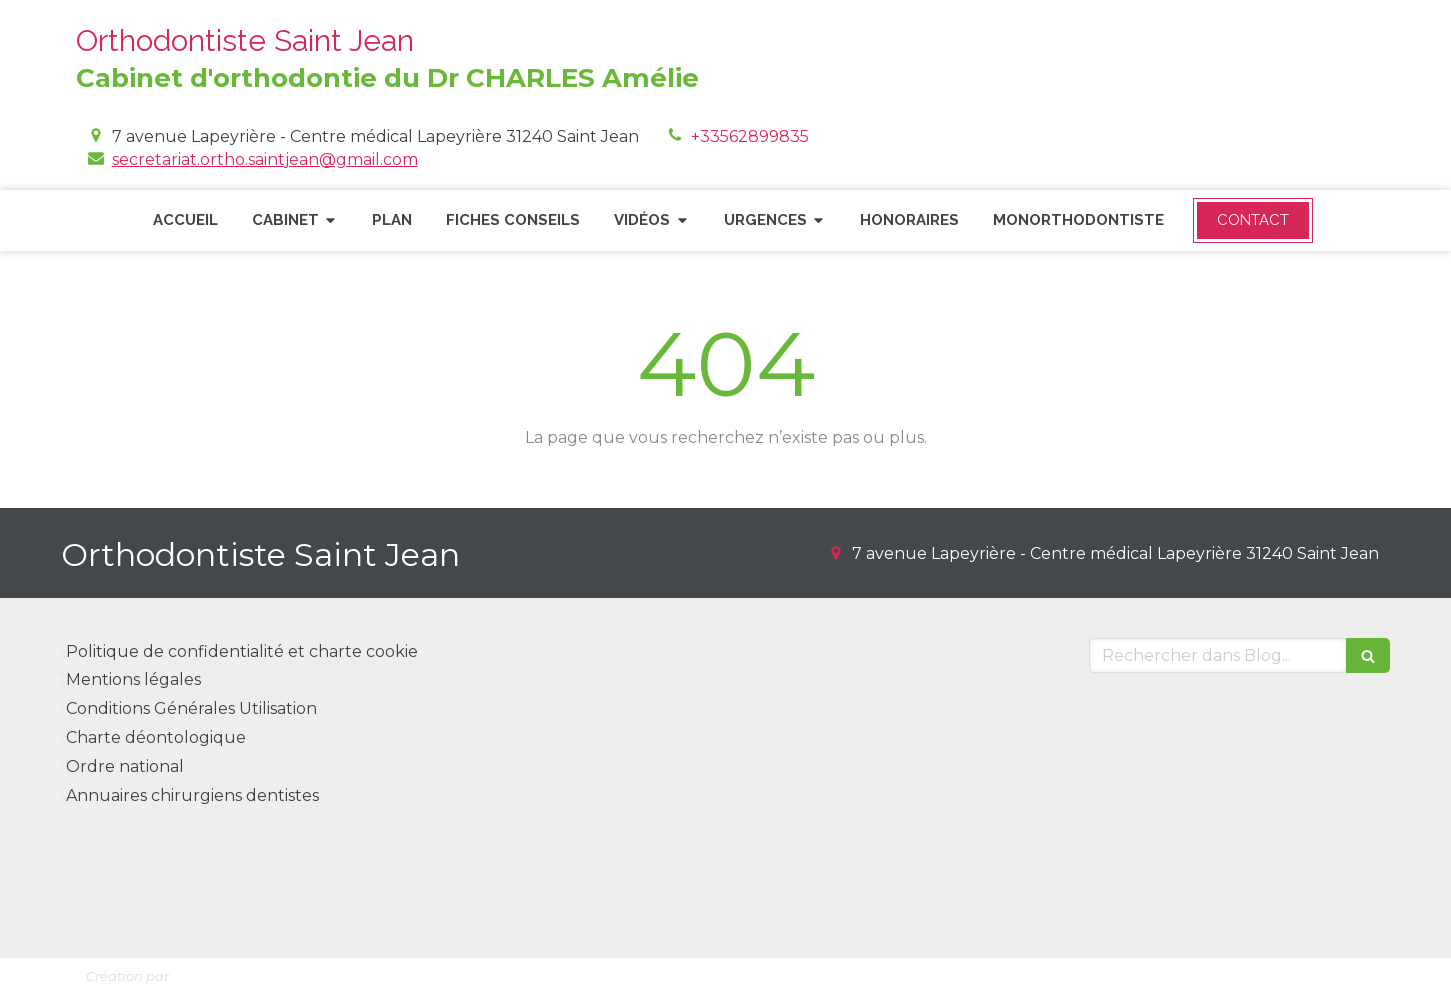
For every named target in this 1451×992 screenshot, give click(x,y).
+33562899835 (750, 136)
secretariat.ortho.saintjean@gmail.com (265, 159)
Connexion (1323, 972)
